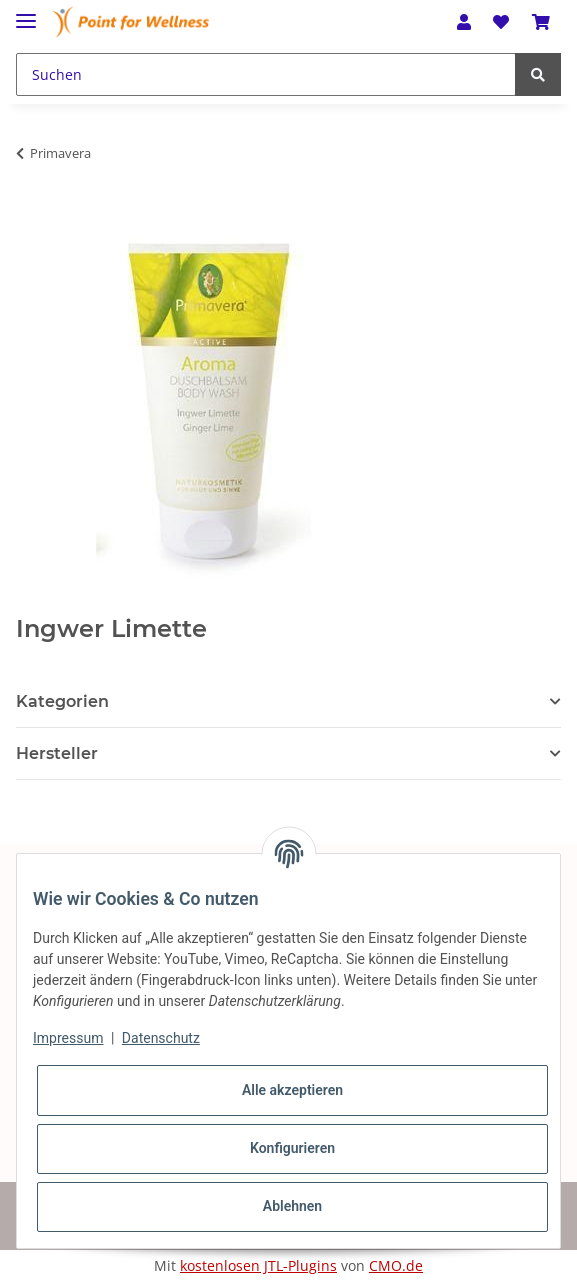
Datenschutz (161, 1038)
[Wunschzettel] (501, 22)
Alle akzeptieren (292, 1090)
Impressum (68, 1038)
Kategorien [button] (62, 701)
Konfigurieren (292, 1148)
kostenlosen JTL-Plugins (258, 1265)
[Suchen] (266, 74)
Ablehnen (292, 1206)
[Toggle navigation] (26, 12)
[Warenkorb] (541, 22)
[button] (464, 22)
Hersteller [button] (57, 753)
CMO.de (396, 1265)
